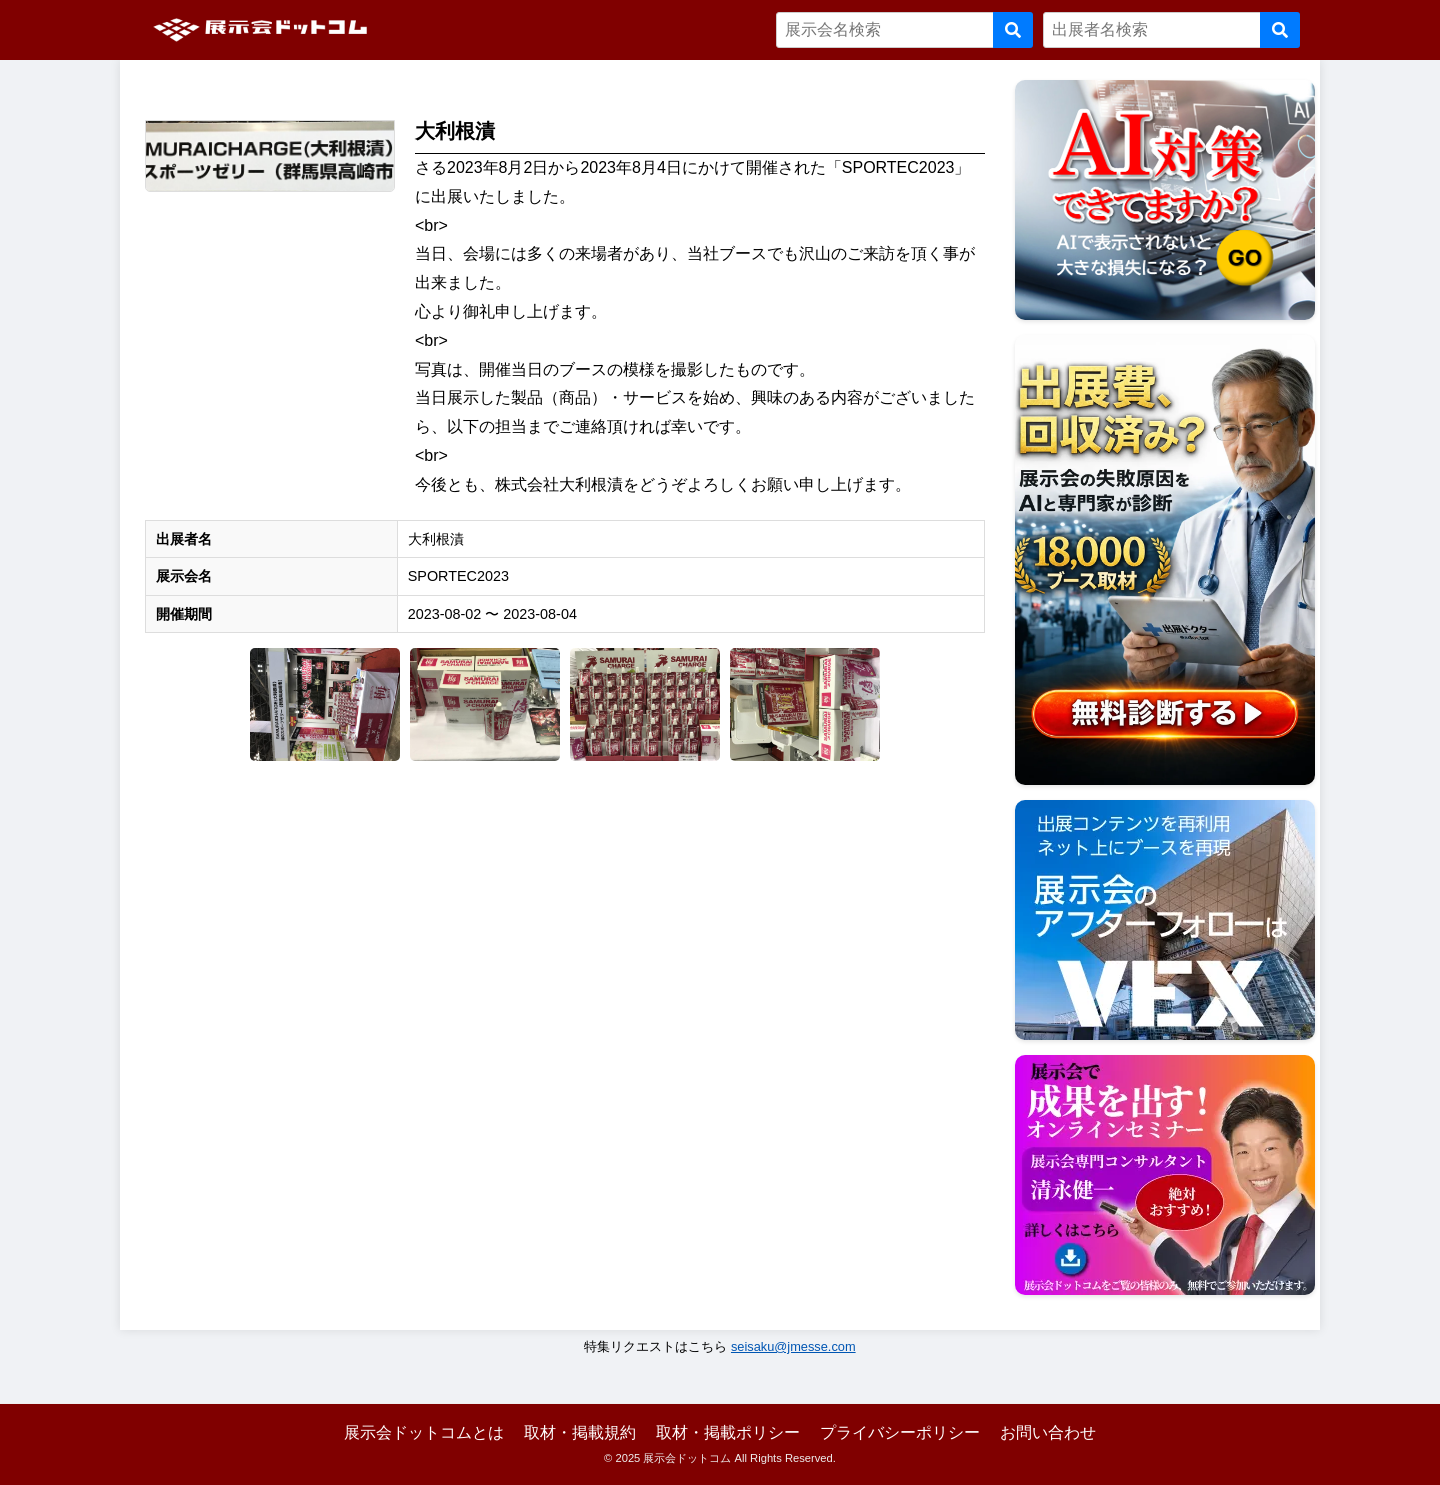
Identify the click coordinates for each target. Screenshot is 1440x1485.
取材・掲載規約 (580, 1432)
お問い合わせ (1048, 1432)
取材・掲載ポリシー (728, 1432)
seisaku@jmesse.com (793, 1346)
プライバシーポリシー (900, 1432)
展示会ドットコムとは (424, 1432)
